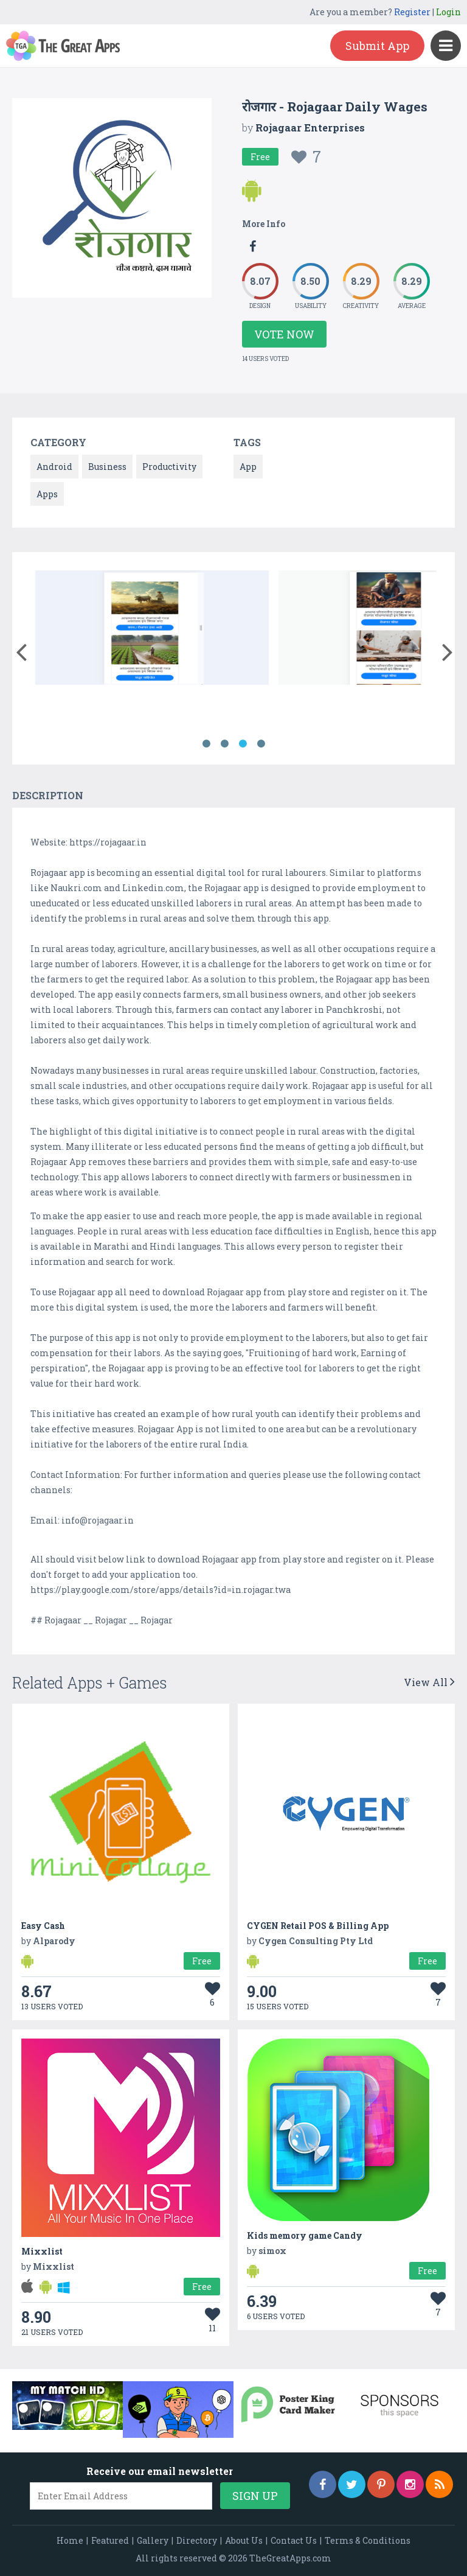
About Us (244, 2540)
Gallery (152, 2540)
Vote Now (284, 334)
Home (70, 2540)
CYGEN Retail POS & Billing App (318, 1925)
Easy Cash (43, 1925)
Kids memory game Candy (304, 2235)
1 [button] (206, 744)
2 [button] (224, 744)
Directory (196, 2540)
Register (412, 12)
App (248, 466)
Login (448, 12)
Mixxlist (42, 2251)
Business (107, 466)
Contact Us (294, 2540)
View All (429, 1682)
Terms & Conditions (367, 2540)
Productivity (169, 466)
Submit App (377, 45)
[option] (152, 629)
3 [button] (243, 744)
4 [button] (261, 744)
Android (54, 466)
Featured (110, 2540)
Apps (47, 494)
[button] (21, 649)
